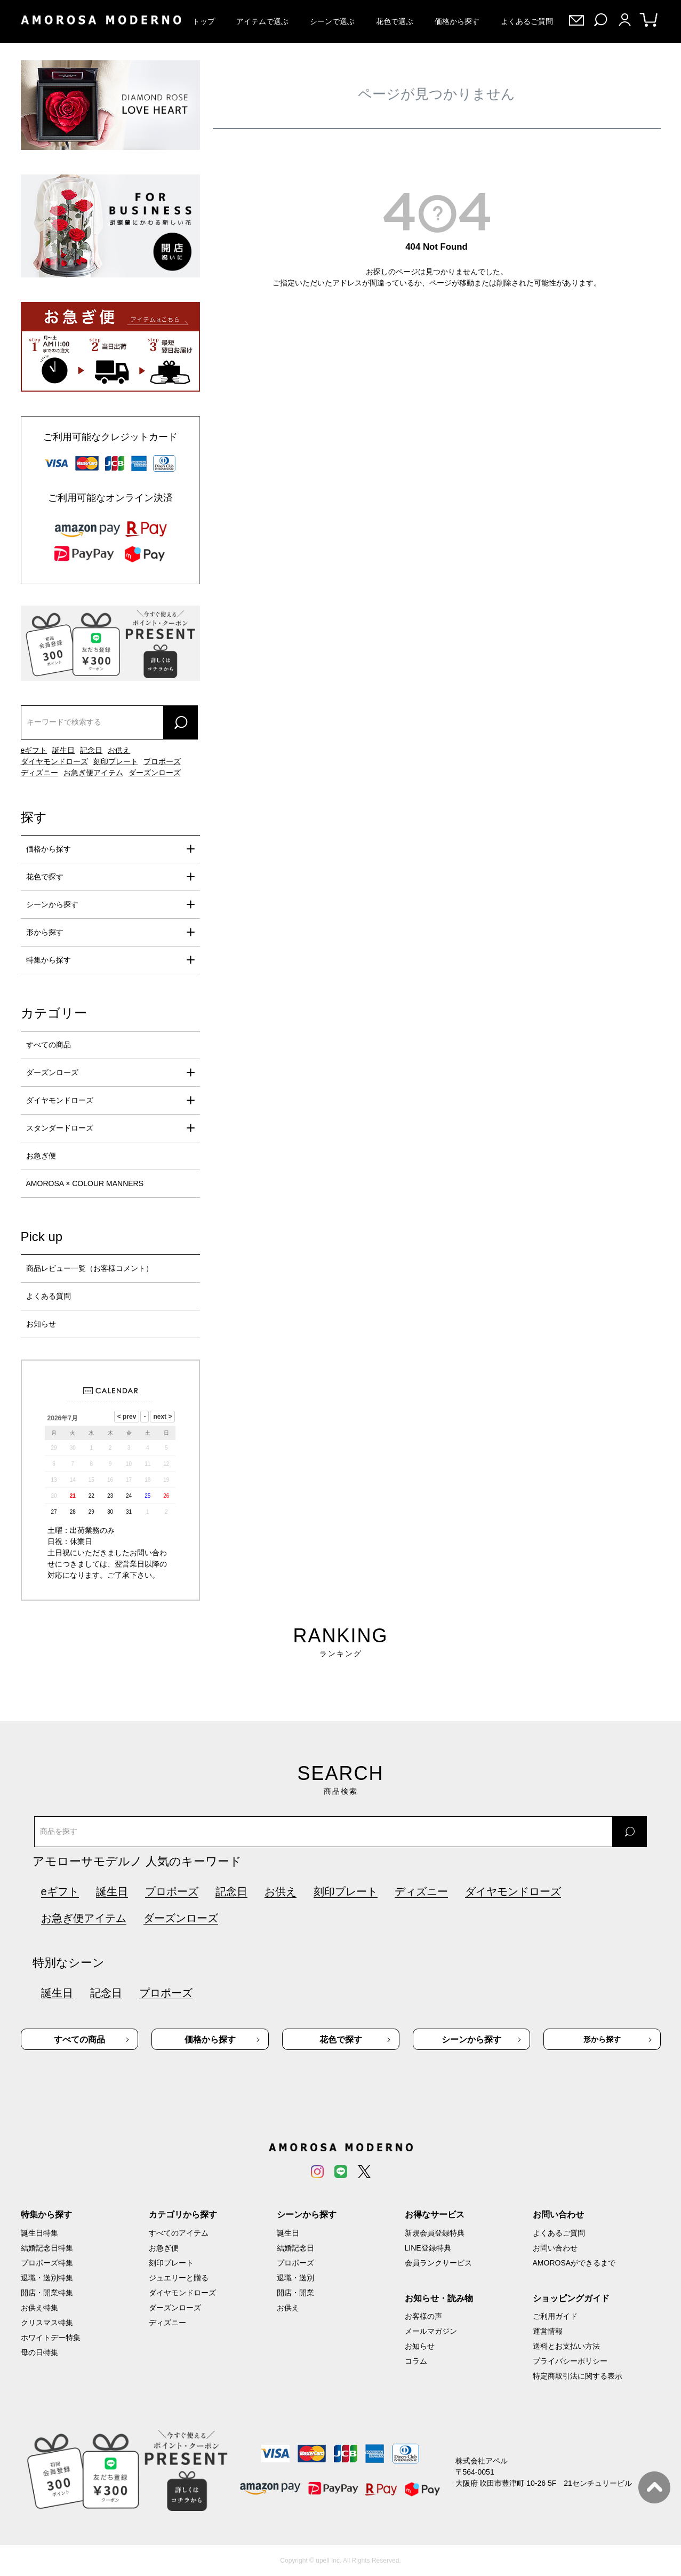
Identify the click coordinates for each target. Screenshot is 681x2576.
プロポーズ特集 (47, 2263)
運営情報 (548, 2331)
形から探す (44, 932)
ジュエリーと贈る (179, 2277)
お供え (119, 750)
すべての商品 (48, 1044)
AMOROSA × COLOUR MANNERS (85, 1183)
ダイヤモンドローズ (54, 761)
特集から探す (48, 960)
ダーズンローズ (155, 772)
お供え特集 (39, 2307)
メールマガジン (431, 2331)
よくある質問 (48, 1296)
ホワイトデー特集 (51, 2337)
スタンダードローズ (59, 1128)
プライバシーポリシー (570, 2361)
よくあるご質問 (527, 21)
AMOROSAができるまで (574, 2263)
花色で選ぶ (394, 21)
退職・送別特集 (47, 2277)
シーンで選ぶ (332, 21)
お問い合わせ (555, 2248)
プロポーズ (162, 761)
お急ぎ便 (41, 1155)
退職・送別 (295, 2277)
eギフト (34, 750)
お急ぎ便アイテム (93, 772)
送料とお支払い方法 (566, 2346)
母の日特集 (39, 2352)
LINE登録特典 (428, 2248)
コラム (416, 2361)
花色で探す (44, 876)
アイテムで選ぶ (262, 21)
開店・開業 (295, 2292)
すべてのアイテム (179, 2233)
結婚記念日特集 (47, 2248)
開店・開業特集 (47, 2292)
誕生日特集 (39, 2233)
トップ (204, 21)
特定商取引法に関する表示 (577, 2376)
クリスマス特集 (47, 2322)
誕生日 (63, 750)
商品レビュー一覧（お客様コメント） (89, 1268)
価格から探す (457, 21)
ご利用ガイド (555, 2316)
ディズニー (39, 772)
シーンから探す (52, 904)
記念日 (91, 750)
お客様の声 (423, 2316)
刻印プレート (115, 761)
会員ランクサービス (438, 2263)
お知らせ (41, 1323)
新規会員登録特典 (434, 2233)
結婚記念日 (295, 2248)
